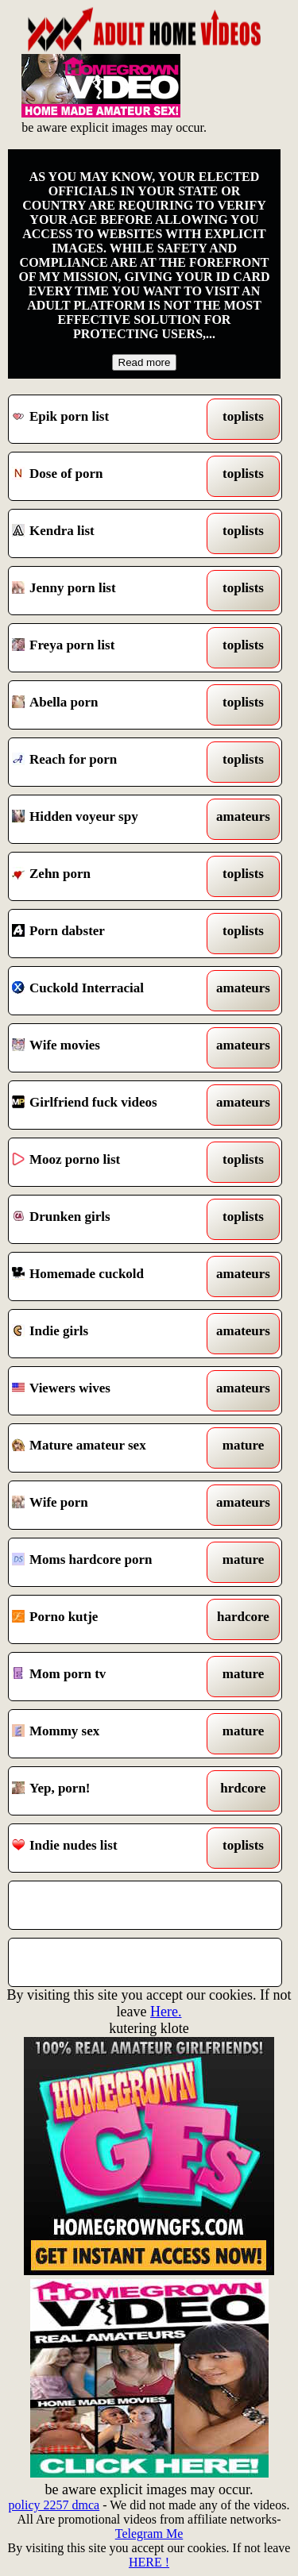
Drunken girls (110, 1219)
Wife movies (110, 1048)
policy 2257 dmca (54, 2505)
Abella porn (110, 705)
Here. (165, 2012)
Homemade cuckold (110, 1276)
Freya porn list (110, 647)
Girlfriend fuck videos (110, 1105)
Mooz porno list (110, 1162)
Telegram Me (149, 2533)
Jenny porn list (110, 590)
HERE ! (149, 2562)
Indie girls (110, 1333)
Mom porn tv (110, 1676)
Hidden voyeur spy (110, 819)
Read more (144, 362)
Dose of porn (110, 476)
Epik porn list (110, 419)
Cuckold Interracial (110, 990)
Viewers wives (110, 1390)
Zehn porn (110, 876)
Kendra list (110, 533)
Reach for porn (110, 762)
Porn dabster (110, 933)
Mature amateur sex (110, 1448)
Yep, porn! (110, 1791)
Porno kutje (110, 1619)
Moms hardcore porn (110, 1562)
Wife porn (110, 1505)
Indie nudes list (110, 1848)
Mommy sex (110, 1733)
